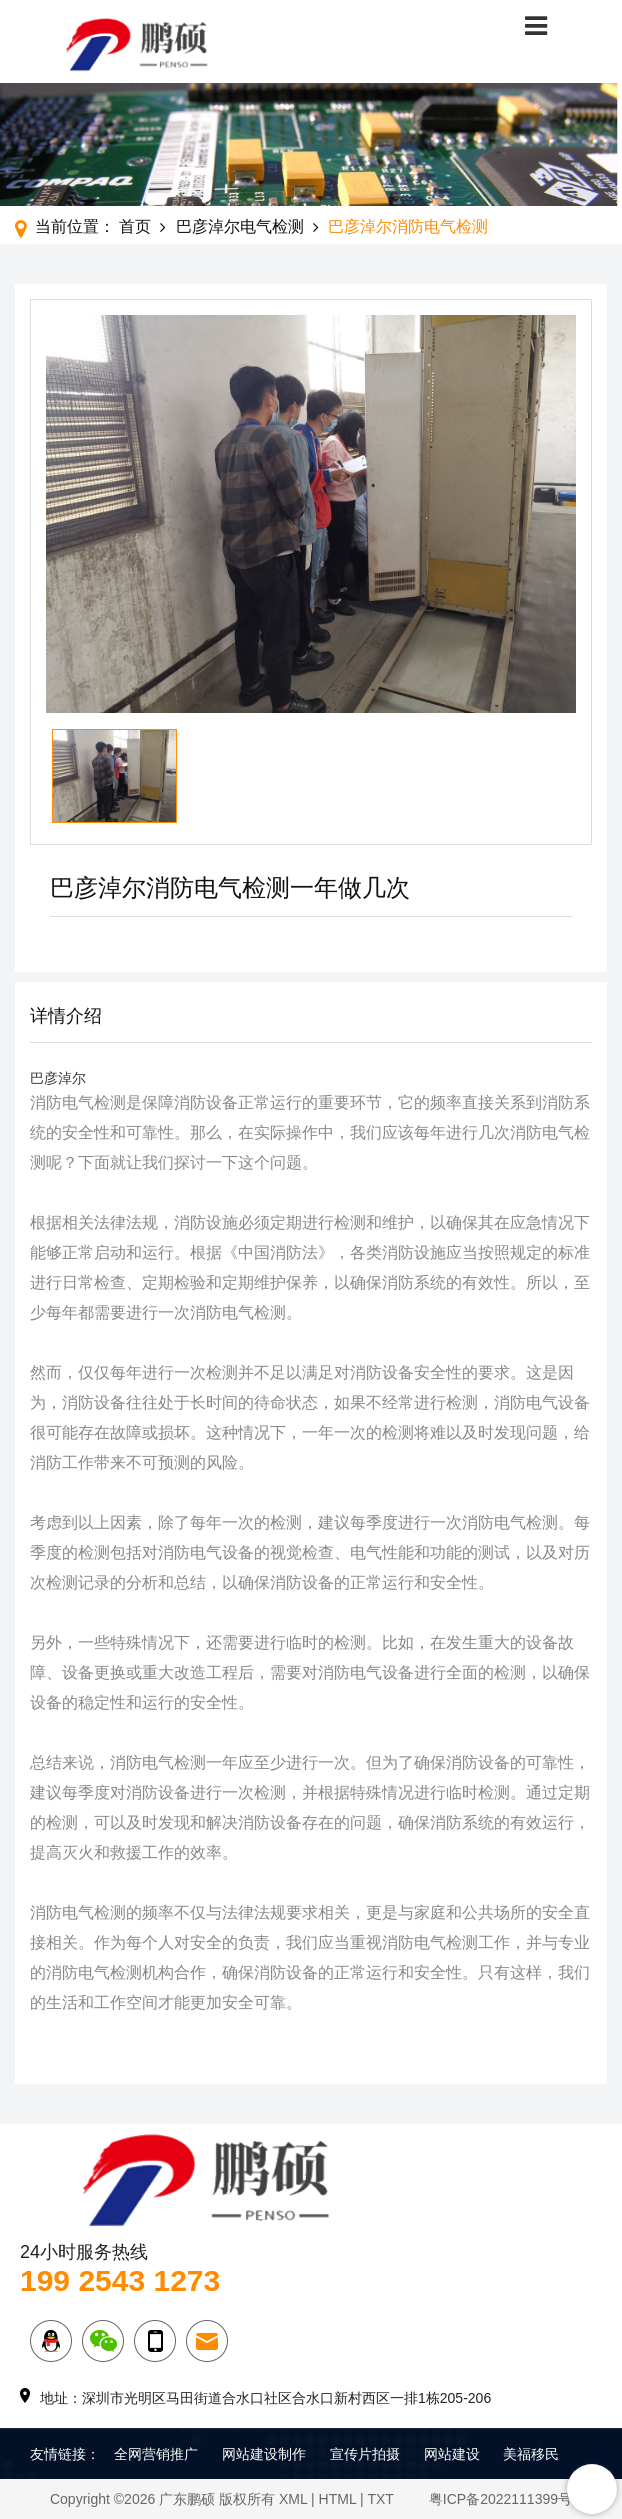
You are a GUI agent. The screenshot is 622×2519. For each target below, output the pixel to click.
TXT (380, 2499)
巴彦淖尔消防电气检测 (408, 226)
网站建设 (452, 2454)
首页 (135, 226)
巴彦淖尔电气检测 (240, 226)
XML (293, 2499)
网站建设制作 (264, 2454)
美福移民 (531, 2454)
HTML (338, 2499)
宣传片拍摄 (365, 2454)
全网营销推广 (156, 2454)
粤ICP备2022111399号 (500, 2499)
